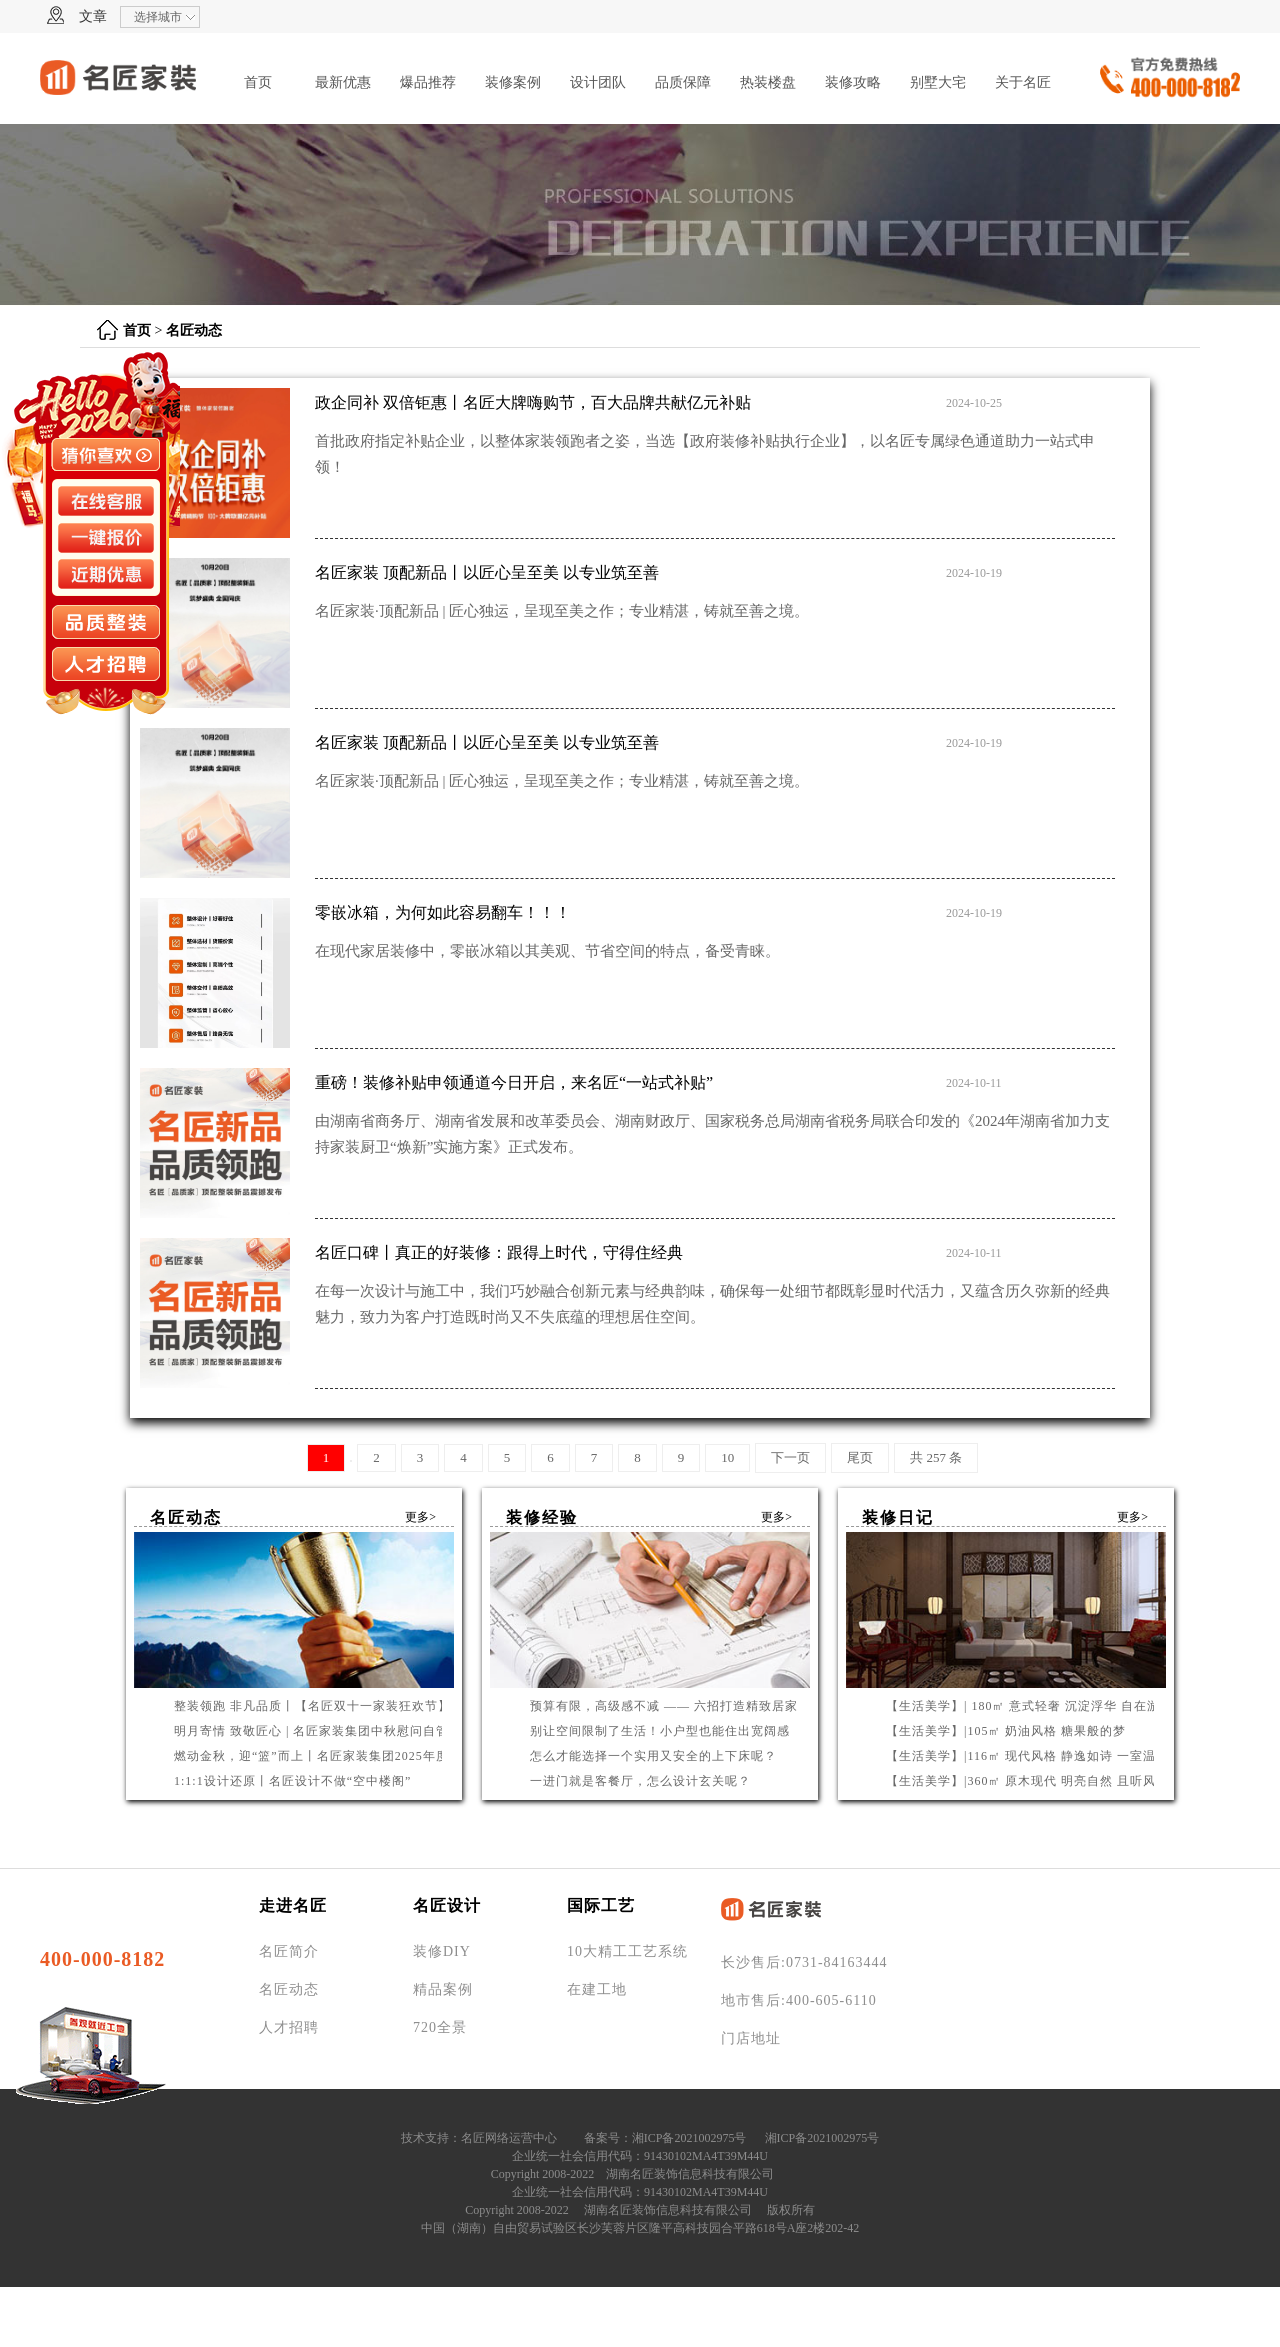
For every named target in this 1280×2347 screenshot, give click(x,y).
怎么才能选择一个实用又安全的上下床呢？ (653, 1756)
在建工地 (597, 1989)
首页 (258, 82)
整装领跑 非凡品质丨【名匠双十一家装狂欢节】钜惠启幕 (338, 1706)
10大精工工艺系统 (627, 1951)
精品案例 (443, 1989)
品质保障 (683, 82)
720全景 (440, 2027)
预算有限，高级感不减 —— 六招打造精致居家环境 (677, 1706)
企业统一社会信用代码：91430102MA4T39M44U (640, 2156)
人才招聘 (289, 2027)
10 (727, 1457)
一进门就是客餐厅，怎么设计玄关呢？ (640, 1781)
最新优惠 (343, 82)
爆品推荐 (428, 82)
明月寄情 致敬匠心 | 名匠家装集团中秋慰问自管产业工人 (337, 1731)
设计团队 (598, 82)
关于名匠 (1023, 82)
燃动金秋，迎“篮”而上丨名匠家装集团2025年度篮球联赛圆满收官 (363, 1756)
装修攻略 (853, 82)
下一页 (790, 1457)
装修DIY (442, 1951)
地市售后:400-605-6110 (799, 2000)
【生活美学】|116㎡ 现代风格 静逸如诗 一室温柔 (1027, 1756)
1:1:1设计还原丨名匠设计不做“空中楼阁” (292, 1781)
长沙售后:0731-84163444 (804, 1962)
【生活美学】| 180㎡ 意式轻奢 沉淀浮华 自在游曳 (1029, 1706)
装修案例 (513, 82)
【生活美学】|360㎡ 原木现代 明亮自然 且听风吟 (1027, 1781)
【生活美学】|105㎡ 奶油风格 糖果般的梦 (1006, 1731)
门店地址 (751, 2038)
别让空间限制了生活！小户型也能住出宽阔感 (660, 1731)
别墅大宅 (938, 82)
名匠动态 (194, 330)
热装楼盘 (768, 82)
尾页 (860, 1457)
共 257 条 (936, 1457)
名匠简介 (289, 1951)
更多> (420, 1517)
